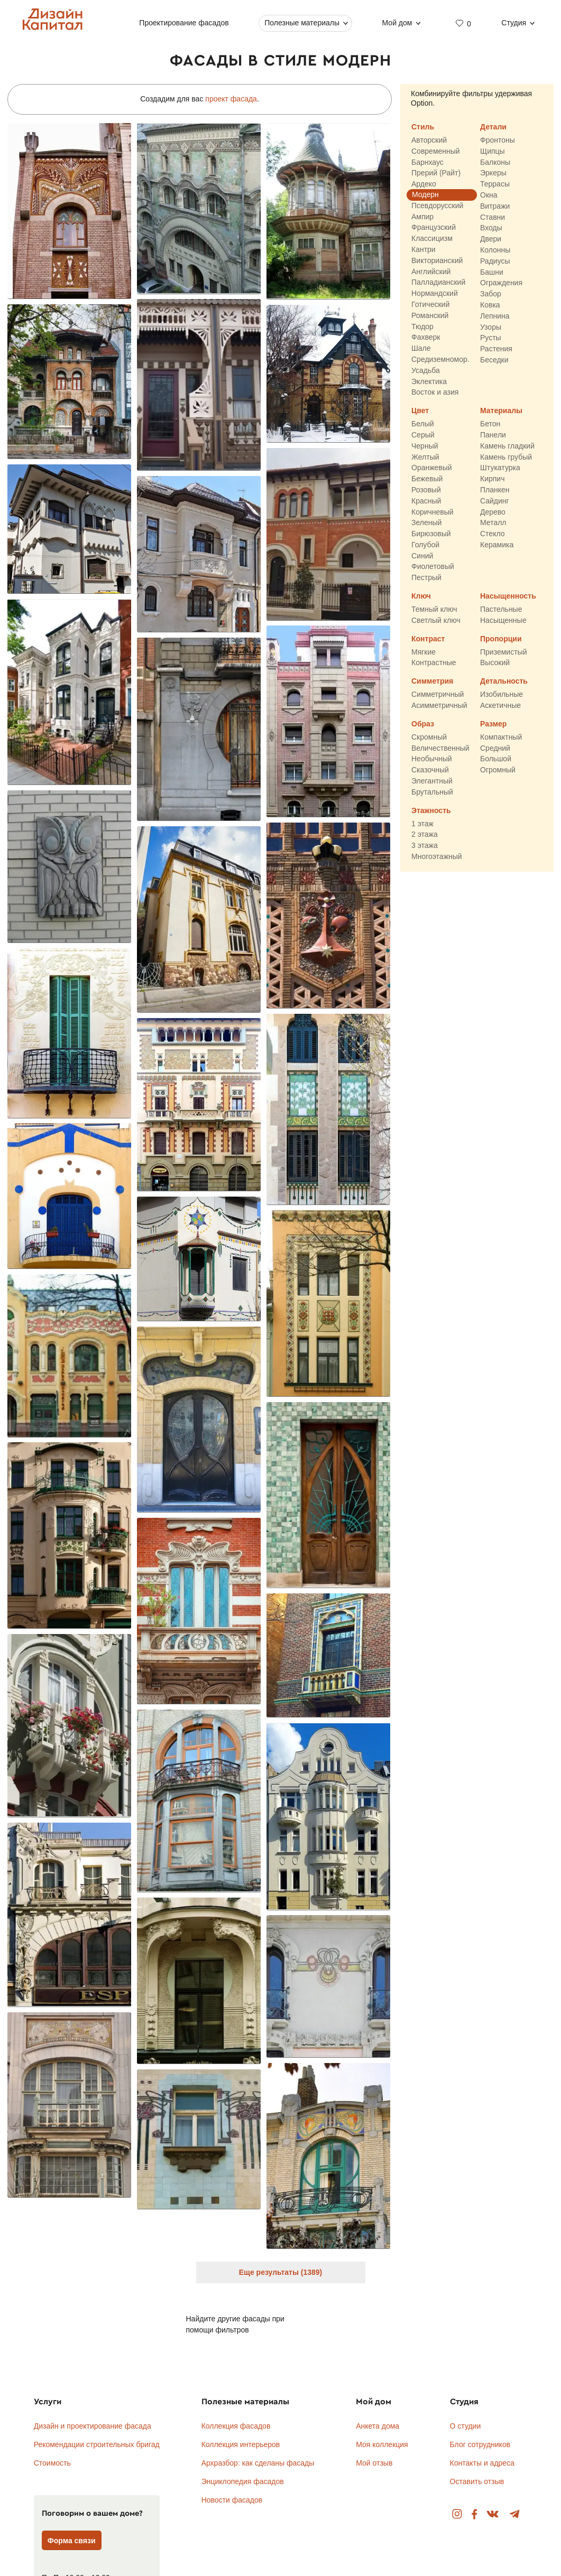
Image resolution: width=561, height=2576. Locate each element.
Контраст (428, 638)
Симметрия (432, 681)
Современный (435, 151)
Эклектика (429, 381)
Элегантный (432, 781)
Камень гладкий (507, 446)
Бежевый (427, 479)
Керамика (496, 544)
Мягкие (423, 652)
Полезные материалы (302, 22)
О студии (465, 2426)
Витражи (495, 206)
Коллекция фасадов (236, 2426)
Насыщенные (503, 620)
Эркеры (493, 173)
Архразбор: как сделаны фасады (258, 2463)
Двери (490, 239)
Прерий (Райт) (436, 173)
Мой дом (397, 22)
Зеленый (426, 523)
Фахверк (425, 337)
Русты (490, 338)
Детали (493, 127)
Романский (429, 315)
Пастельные (501, 609)
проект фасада (231, 99)
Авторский (429, 140)
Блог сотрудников (480, 2444)
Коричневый (432, 512)
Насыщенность (508, 596)
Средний (495, 748)
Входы (491, 228)
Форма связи (72, 2540)
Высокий (495, 663)
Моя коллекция (382, 2444)
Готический (430, 304)
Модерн (425, 194)
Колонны (495, 250)
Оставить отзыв (477, 2481)
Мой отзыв (374, 2463)
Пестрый (426, 578)
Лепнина (495, 316)
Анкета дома (377, 2426)
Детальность (504, 681)
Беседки (494, 360)
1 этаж (422, 823)
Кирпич (492, 479)
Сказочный (430, 770)
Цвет (420, 411)
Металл (493, 523)
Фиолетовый (432, 567)
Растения (496, 349)
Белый (422, 424)
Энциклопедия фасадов (242, 2481)
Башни (491, 272)
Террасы (495, 184)
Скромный (429, 737)
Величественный (440, 748)
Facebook (474, 2514)
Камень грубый (506, 457)
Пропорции (501, 638)
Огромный (498, 770)
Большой (495, 759)
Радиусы (495, 261)
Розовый (426, 490)
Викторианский (437, 260)
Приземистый (503, 652)
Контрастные (433, 663)
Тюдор (422, 326)
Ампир (422, 216)
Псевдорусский (437, 205)
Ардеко (423, 184)
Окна (489, 195)
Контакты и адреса (482, 2463)
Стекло (492, 533)
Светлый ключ (436, 620)
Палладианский (438, 282)
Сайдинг (494, 501)
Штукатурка (500, 468)
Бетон (490, 424)
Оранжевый (431, 468)
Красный (426, 501)
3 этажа (424, 846)
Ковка (490, 305)
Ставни (492, 217)
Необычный (431, 759)
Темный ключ (434, 609)
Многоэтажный (436, 856)
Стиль (422, 127)
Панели (493, 435)
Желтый (425, 457)
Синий (422, 556)
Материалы (501, 411)
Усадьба (425, 370)
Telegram (515, 2514)
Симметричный (437, 694)
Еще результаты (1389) (280, 2272)
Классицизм (432, 239)
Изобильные (501, 694)
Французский (433, 227)
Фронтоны (497, 140)
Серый (423, 435)
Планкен (495, 490)
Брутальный (432, 792)
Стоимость (52, 2463)
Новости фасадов (232, 2500)
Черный (424, 446)
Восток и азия (434, 392)
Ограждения (501, 283)
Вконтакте (493, 2514)
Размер (493, 724)
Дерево (492, 512)
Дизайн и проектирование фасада (92, 2426)
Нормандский (434, 294)
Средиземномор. (440, 359)
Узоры (490, 327)
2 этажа (424, 834)
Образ (422, 724)
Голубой (425, 544)
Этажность (431, 810)
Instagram (457, 2514)
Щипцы (492, 151)
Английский (430, 271)
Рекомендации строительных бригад (97, 2444)
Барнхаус (427, 162)
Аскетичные (500, 705)
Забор (490, 294)
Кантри (423, 249)
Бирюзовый (431, 533)
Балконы (495, 162)
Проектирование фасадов (184, 22)
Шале (421, 348)
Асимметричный (439, 705)
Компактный (501, 737)
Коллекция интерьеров (240, 2444)
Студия (514, 22)
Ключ (421, 596)
